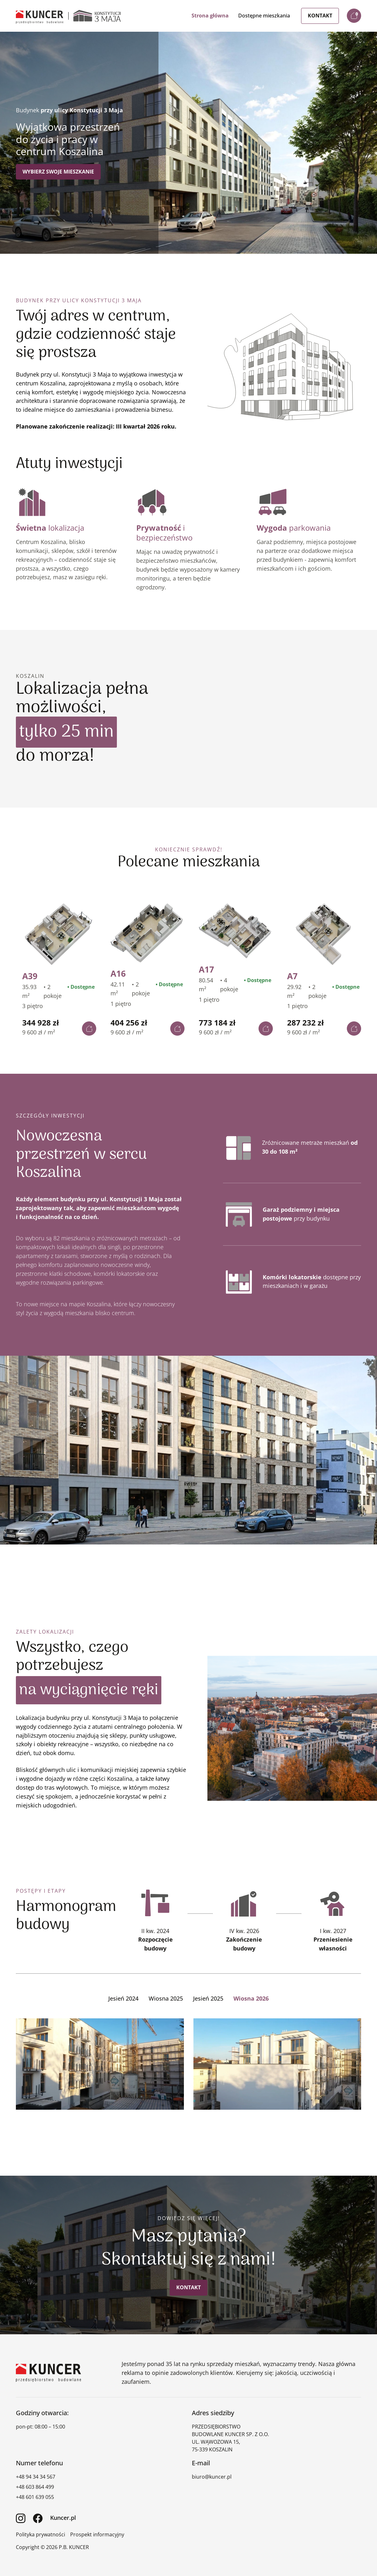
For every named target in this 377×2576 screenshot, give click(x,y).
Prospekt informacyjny (97, 2534)
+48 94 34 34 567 (35, 2476)
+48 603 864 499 (35, 2486)
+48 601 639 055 (35, 2496)
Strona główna (210, 15)
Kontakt (320, 15)
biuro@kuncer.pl (212, 2476)
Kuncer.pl (63, 2517)
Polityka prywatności (40, 2534)
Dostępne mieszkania (264, 15)
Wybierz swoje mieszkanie (58, 171)
